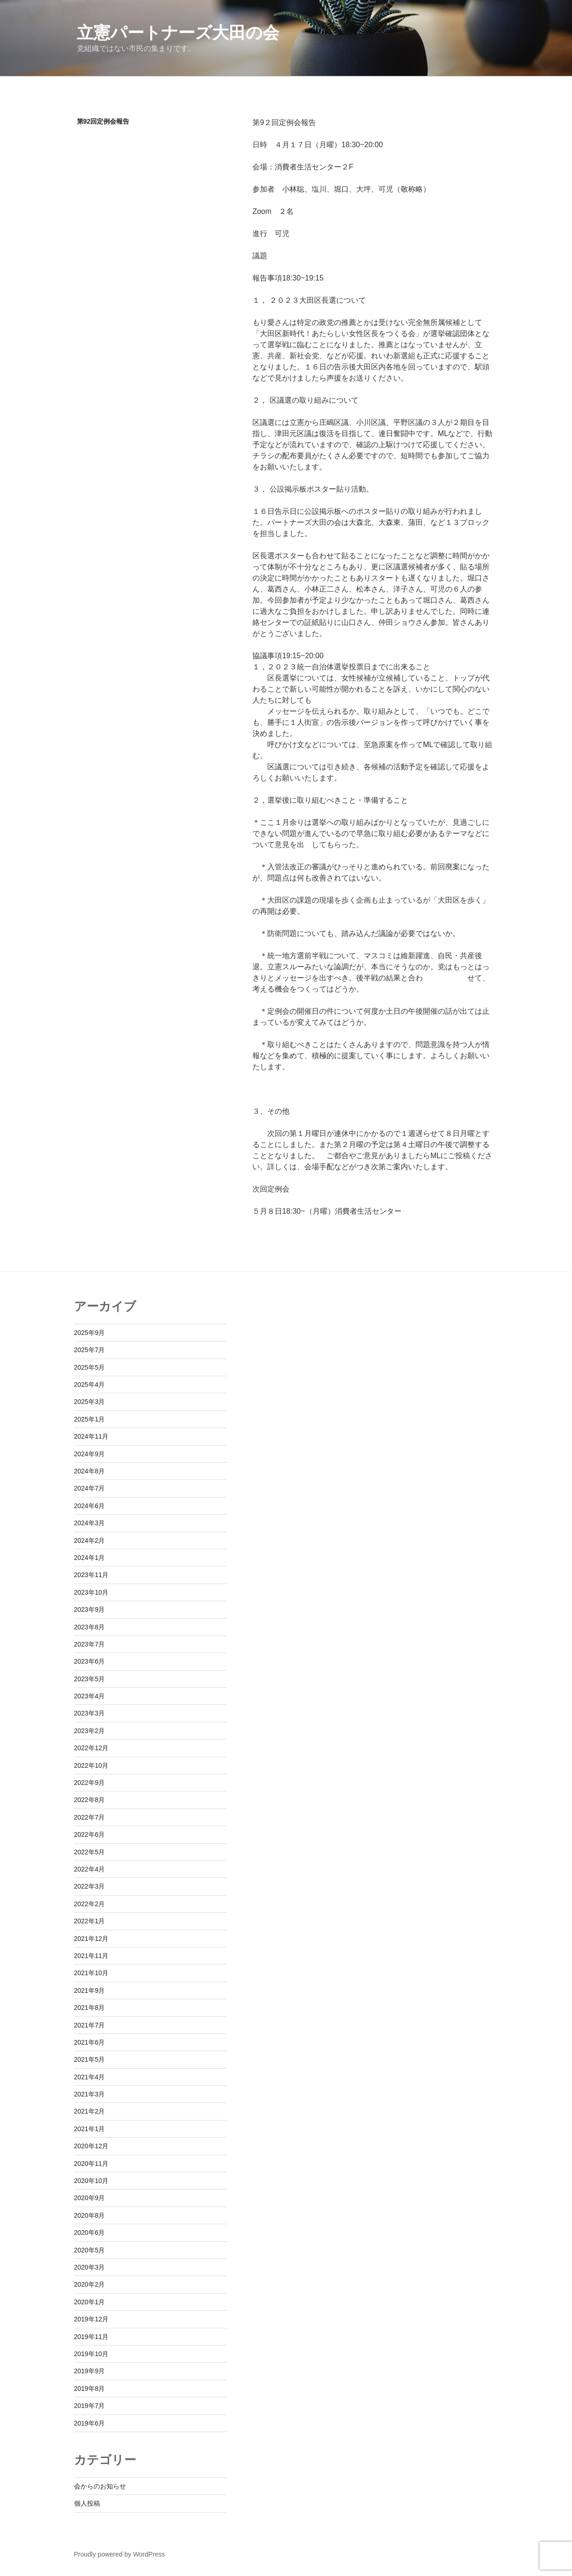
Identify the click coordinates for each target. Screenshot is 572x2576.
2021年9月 (89, 1990)
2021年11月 (91, 1955)
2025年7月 (89, 1349)
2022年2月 (89, 1904)
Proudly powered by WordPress (119, 2554)
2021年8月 (89, 2007)
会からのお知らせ (100, 2486)
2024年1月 (89, 1557)
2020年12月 (91, 2146)
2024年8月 (89, 1471)
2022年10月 (91, 1765)
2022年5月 (89, 1852)
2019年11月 (91, 2336)
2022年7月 (89, 1817)
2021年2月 (89, 2111)
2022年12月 (91, 1748)
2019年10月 (91, 2354)
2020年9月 (89, 2198)
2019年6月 (89, 2423)
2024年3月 (89, 1523)
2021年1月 (89, 2129)
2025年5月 (89, 1367)
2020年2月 (89, 2284)
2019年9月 (89, 2371)
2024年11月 (91, 1436)
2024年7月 (89, 1488)
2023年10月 (91, 1592)
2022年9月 (89, 1782)
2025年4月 (89, 1384)
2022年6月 (89, 1834)
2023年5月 (89, 1679)
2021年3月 (89, 2094)
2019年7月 (89, 2405)
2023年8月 (89, 1627)
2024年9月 (89, 1454)
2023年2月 (89, 1730)
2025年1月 (89, 1419)
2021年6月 (89, 2042)
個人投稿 (87, 2503)
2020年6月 (89, 2232)
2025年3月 (89, 1401)
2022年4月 (89, 1869)
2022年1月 (89, 1921)
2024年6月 (89, 1505)
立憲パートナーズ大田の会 (178, 32)
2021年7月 (89, 2025)
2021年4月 (89, 2077)
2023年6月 (89, 1661)
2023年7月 (89, 1644)
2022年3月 (89, 1886)
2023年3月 (89, 1713)
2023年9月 (89, 1609)
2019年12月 (91, 2319)
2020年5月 (89, 2250)
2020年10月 (91, 2180)
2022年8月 (89, 1799)
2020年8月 (89, 2215)
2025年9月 (89, 1332)
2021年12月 (91, 1938)
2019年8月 (89, 2388)
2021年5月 (89, 2059)
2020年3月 (89, 2267)
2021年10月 (91, 1973)
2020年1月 (89, 2302)
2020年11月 (91, 2163)
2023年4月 (89, 1696)
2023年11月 (91, 1574)
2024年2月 (89, 1540)
